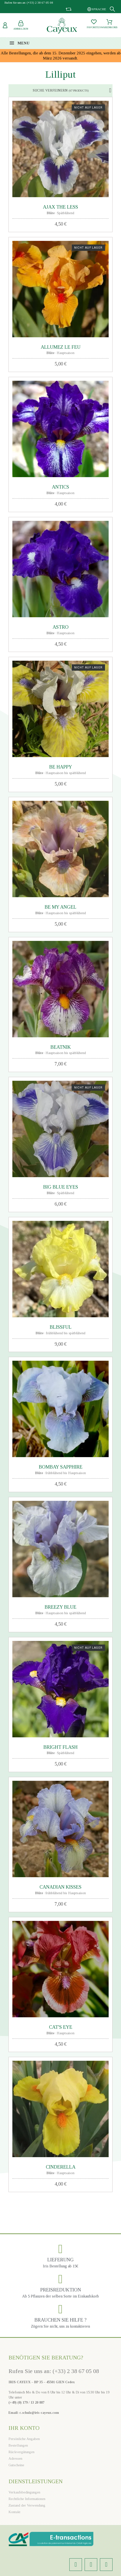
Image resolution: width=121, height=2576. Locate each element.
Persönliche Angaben (24, 2439)
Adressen (15, 2458)
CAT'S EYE (60, 2027)
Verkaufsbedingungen (24, 2492)
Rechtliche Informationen (26, 2499)
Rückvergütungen (21, 2452)
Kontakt (14, 2512)
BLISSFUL (61, 1327)
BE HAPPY (60, 766)
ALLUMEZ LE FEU (61, 347)
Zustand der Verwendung (26, 2505)
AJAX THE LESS (60, 207)
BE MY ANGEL (60, 907)
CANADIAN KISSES (60, 1887)
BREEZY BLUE (60, 1607)
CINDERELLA (60, 2167)
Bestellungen (18, 2445)
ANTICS (60, 487)
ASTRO (61, 627)
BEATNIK (60, 1047)
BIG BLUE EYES (60, 1187)
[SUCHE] (112, 9)
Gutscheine (16, 2465)
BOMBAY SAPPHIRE (60, 1467)
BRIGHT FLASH (60, 1747)
